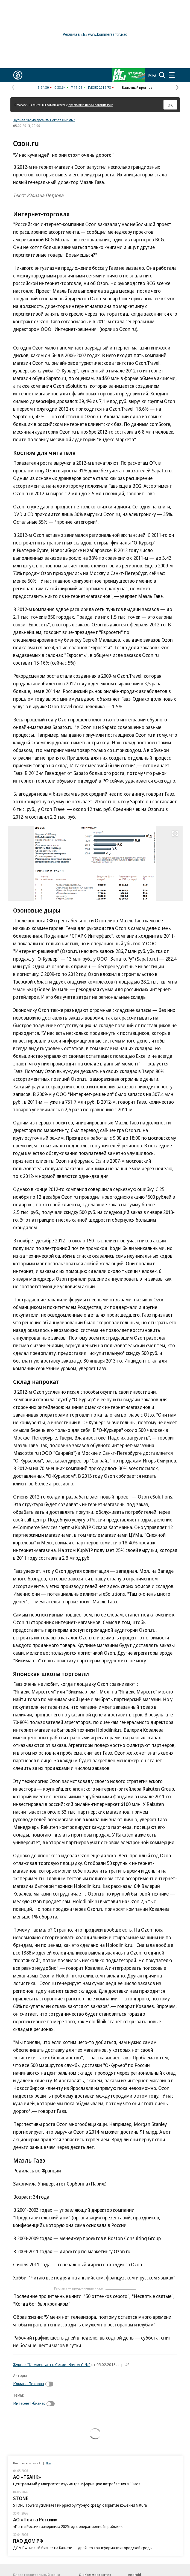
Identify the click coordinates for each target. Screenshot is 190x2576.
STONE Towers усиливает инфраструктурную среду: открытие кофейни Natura (80, 2505)
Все (48, 2463)
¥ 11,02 (76, 87)
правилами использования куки (90, 105)
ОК (170, 105)
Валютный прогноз (137, 87)
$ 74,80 (43, 87)
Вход (152, 75)
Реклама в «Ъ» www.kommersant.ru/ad (95, 34)
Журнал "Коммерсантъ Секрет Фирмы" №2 (51, 2364)
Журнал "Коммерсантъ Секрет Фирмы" (44, 119)
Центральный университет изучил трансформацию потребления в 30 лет (76, 2483)
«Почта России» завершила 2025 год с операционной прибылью (68, 2526)
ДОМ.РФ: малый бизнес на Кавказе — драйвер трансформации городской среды (83, 2547)
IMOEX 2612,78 (99, 87)
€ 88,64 (60, 87)
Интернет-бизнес (29, 2403)
